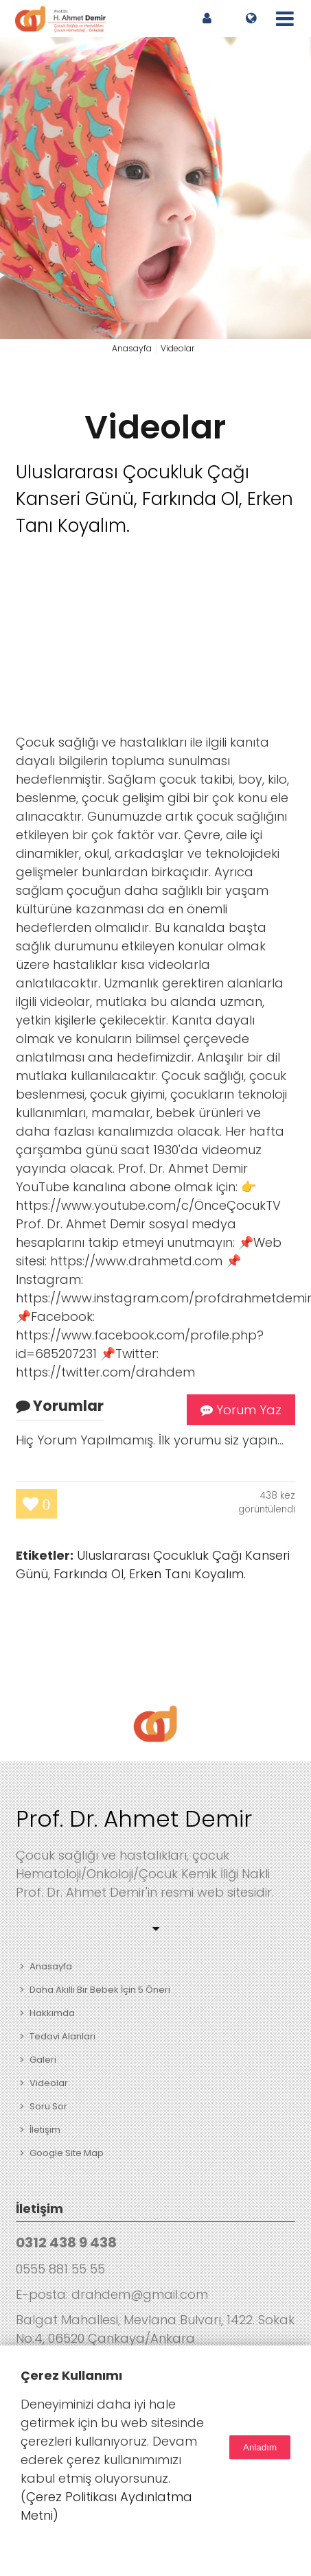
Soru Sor (48, 2106)
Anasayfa (51, 1966)
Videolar (155, 427)
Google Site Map (67, 2152)
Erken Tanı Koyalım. (187, 1573)
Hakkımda (52, 2012)
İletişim (45, 2129)
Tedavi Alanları (62, 2036)
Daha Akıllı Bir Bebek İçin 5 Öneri (100, 1989)
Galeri (43, 2059)
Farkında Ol (89, 1573)
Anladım (260, 2447)
